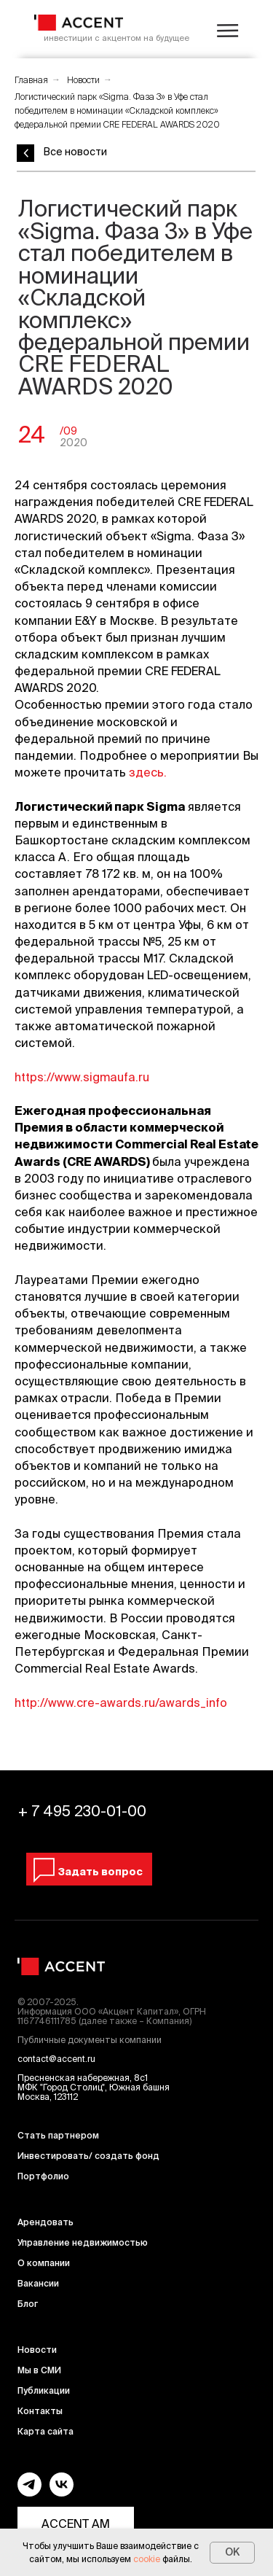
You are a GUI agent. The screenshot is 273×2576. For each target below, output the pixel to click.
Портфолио (43, 2176)
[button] (87, 1872)
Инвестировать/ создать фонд (88, 2155)
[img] (78, 23)
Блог (27, 2303)
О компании (43, 2263)
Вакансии (38, 2283)
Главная (31, 80)
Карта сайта (45, 2431)
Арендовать (45, 2222)
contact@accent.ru (56, 2058)
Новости (83, 80)
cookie (146, 2559)
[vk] (62, 2492)
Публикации (43, 2390)
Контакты (40, 2411)
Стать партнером (58, 2135)
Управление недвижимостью (82, 2242)
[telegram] (29, 2492)
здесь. (148, 772)
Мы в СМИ (39, 2370)
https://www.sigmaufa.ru (82, 1076)
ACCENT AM (75, 2523)
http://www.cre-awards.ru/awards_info (121, 1702)
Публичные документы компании (89, 2039)
